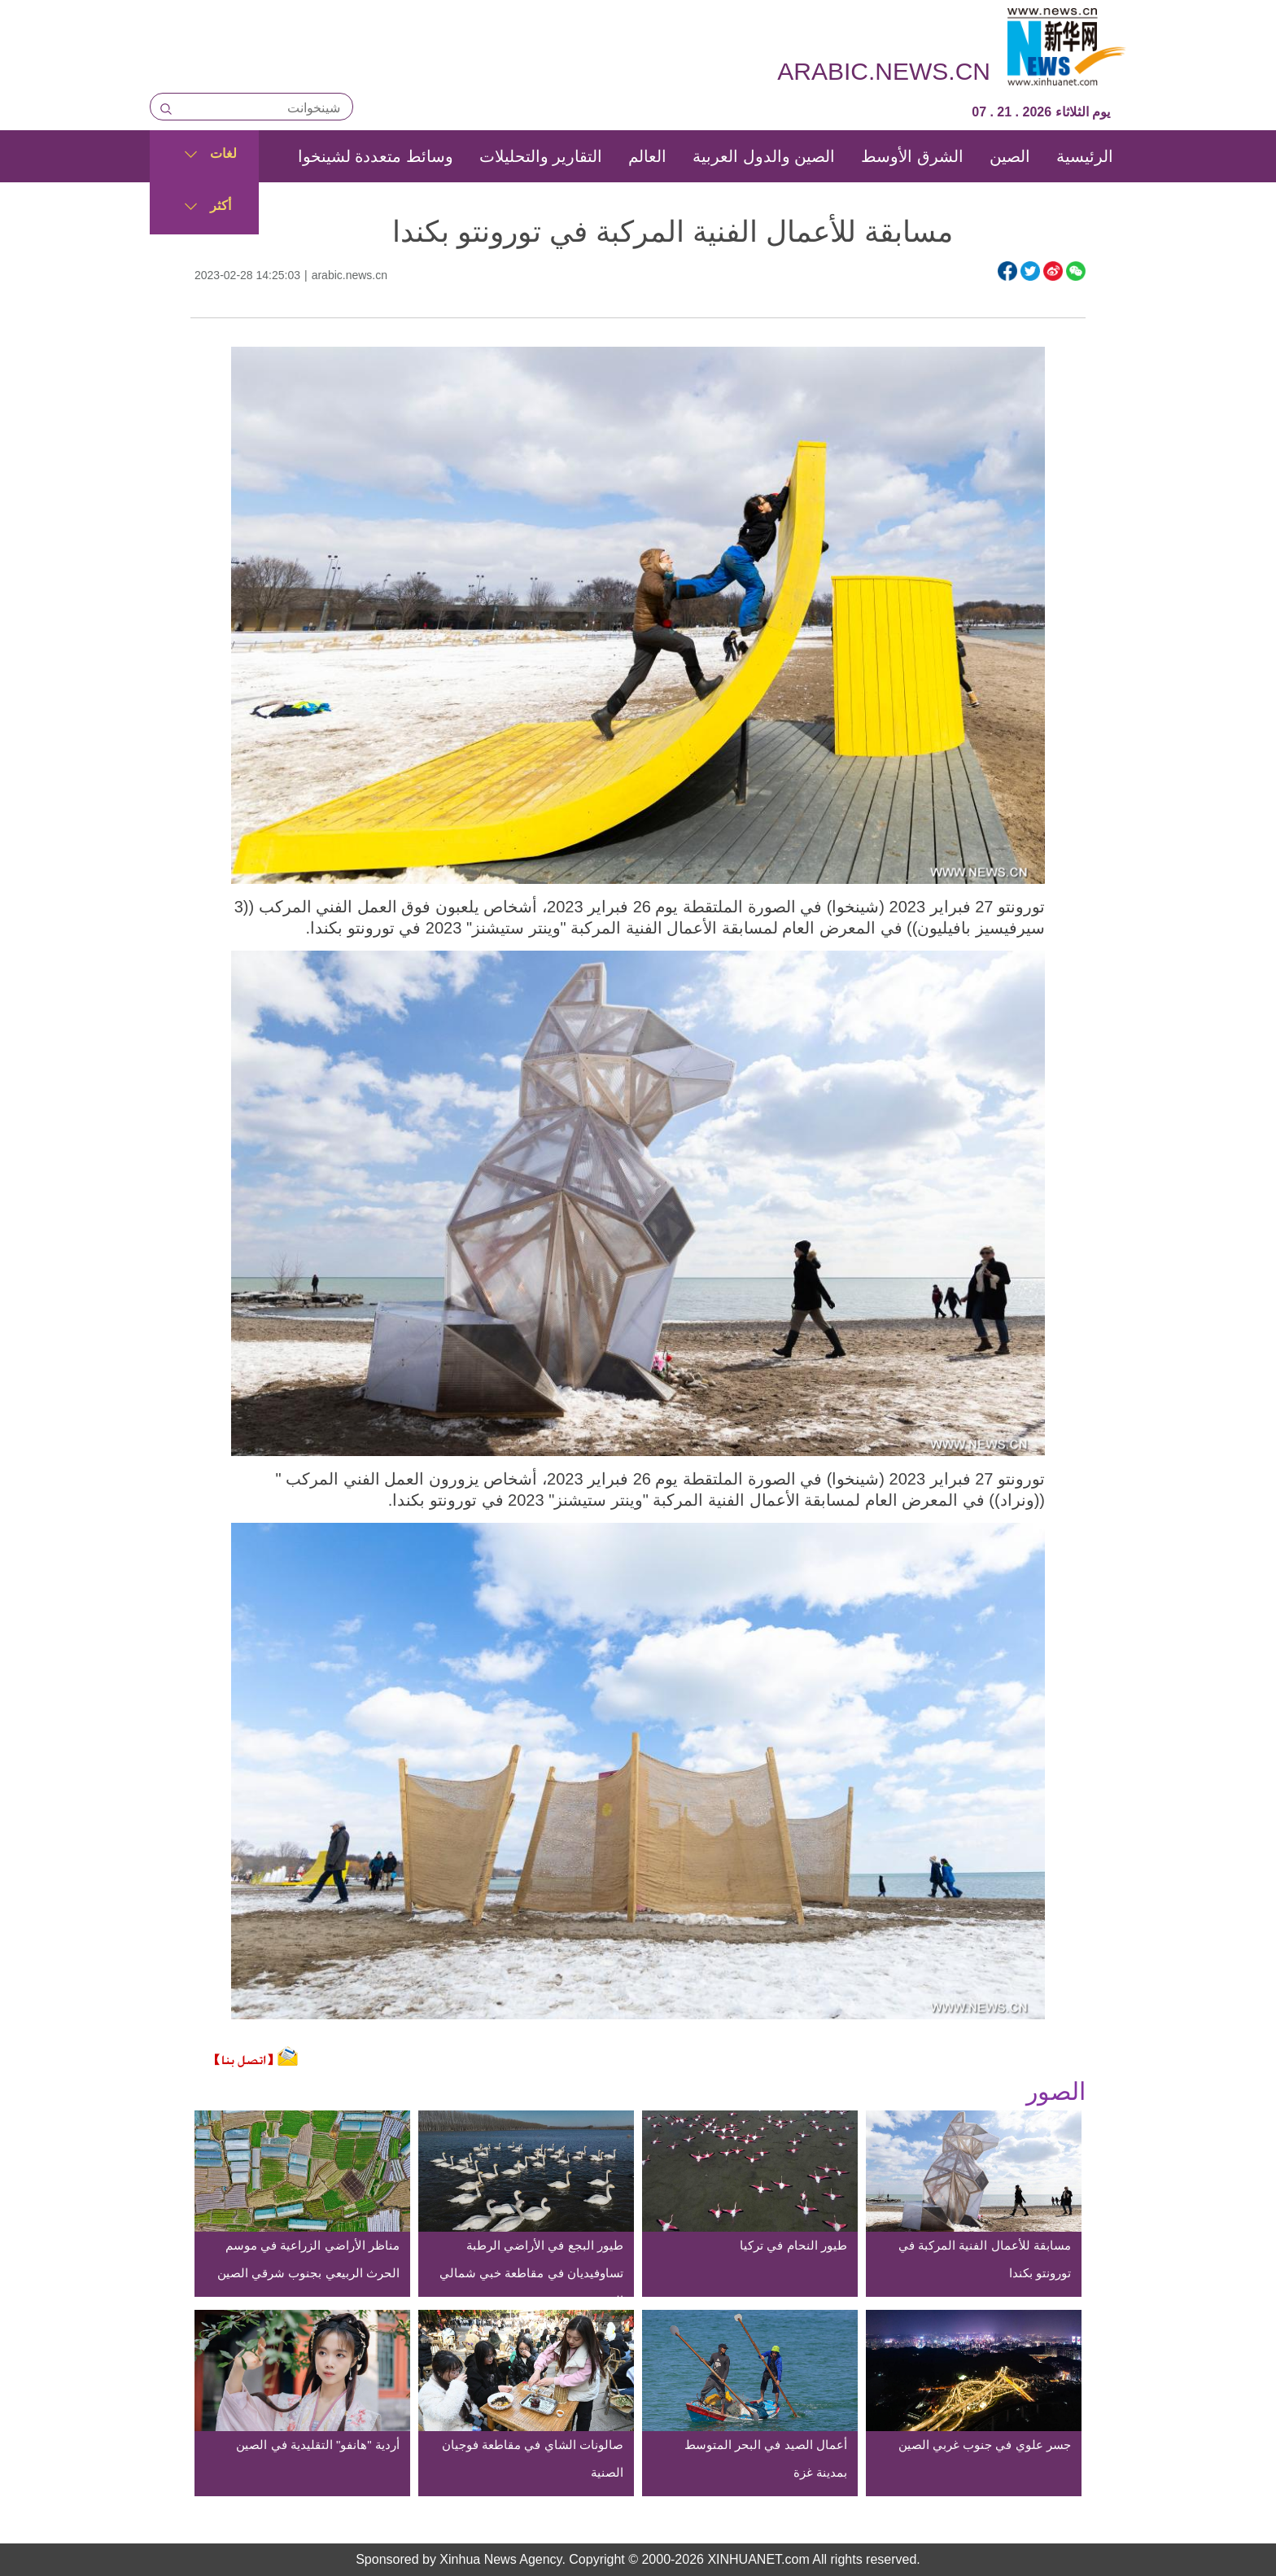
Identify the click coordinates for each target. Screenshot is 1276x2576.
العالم (647, 156)
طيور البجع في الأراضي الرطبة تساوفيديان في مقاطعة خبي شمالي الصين (531, 2272)
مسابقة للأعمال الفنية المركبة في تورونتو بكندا (984, 2259)
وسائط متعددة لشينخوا (375, 156)
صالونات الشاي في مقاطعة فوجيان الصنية (532, 2458)
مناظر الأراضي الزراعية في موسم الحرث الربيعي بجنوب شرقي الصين (308, 2259)
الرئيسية (1084, 156)
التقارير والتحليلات (541, 156)
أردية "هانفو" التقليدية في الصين (317, 2444)
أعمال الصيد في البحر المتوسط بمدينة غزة (765, 2458)
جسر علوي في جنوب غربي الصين (984, 2444)
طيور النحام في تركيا (793, 2245)
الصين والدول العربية (764, 156)
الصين (1010, 156)
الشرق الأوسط (912, 156)
